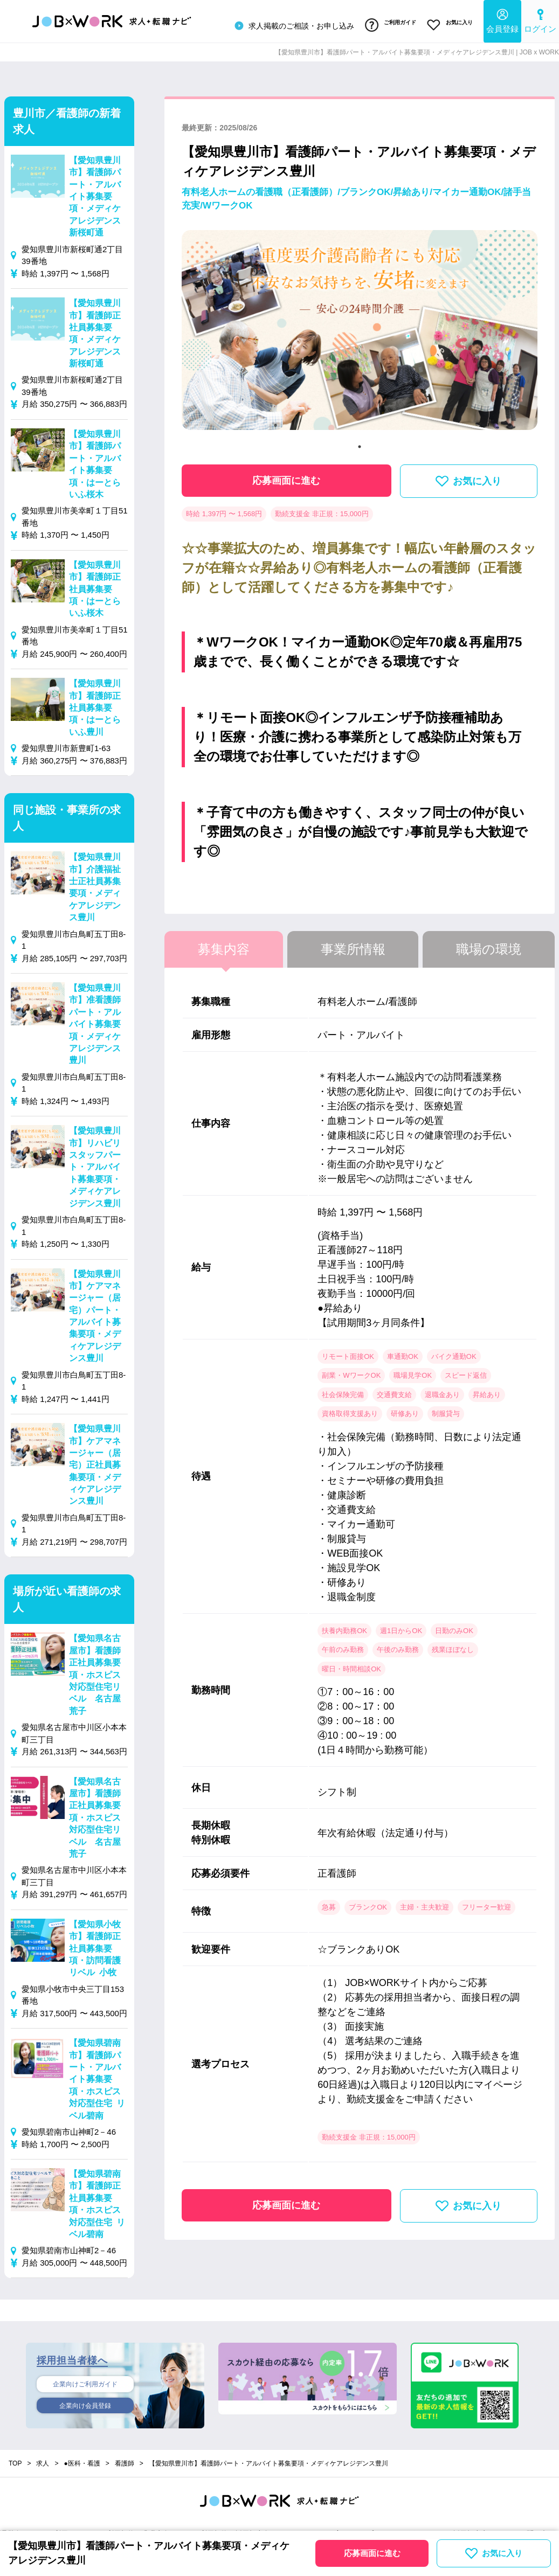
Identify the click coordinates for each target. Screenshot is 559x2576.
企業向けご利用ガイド (85, 2380)
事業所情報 (353, 944)
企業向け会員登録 (85, 2403)
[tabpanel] (359, 329)
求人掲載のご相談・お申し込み (281, 24)
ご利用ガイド (381, 23)
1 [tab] (359, 441)
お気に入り (447, 23)
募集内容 (224, 944)
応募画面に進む (286, 475)
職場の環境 (488, 944)
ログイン (540, 19)
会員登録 (502, 19)
